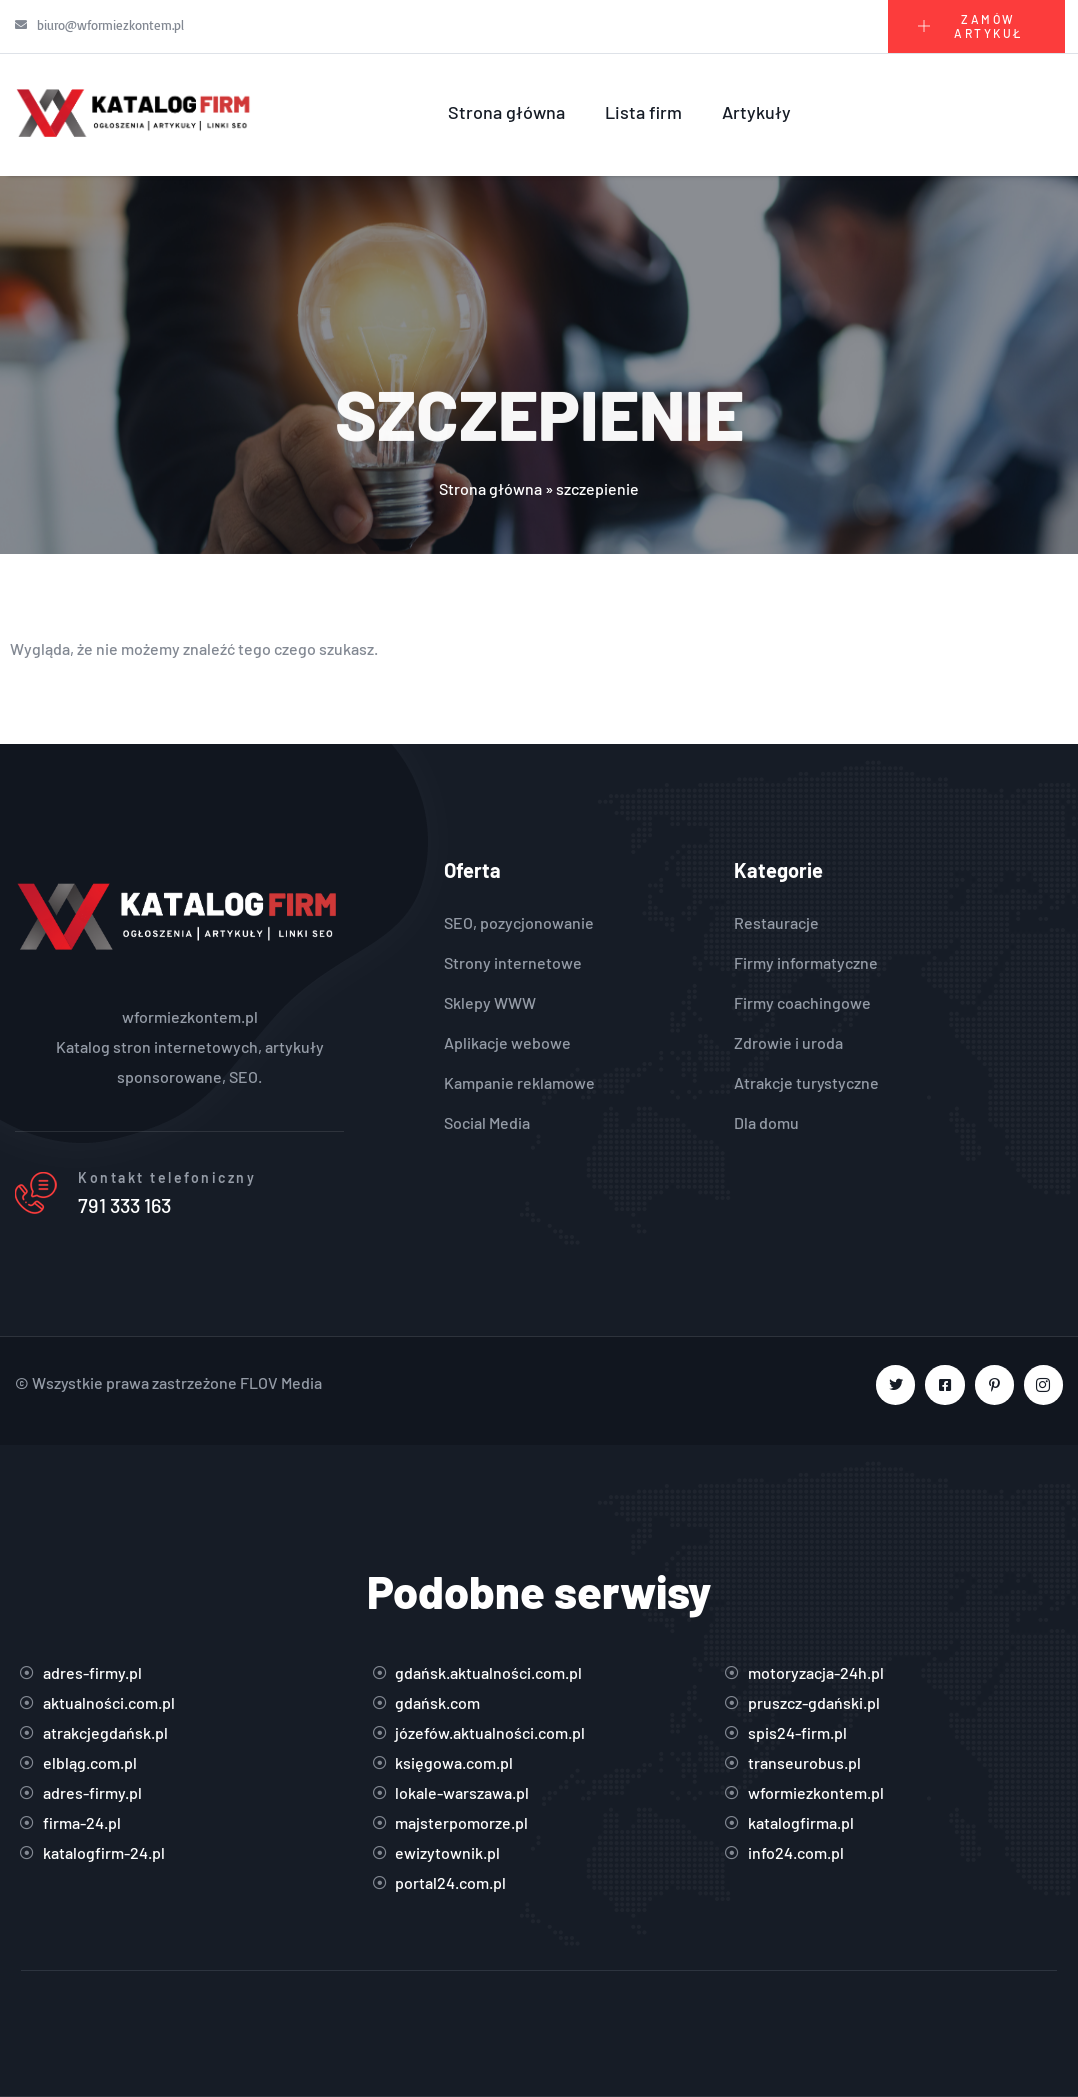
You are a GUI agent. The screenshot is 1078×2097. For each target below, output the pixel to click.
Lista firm (643, 112)
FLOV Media (281, 1382)
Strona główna (506, 112)
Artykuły (756, 112)
